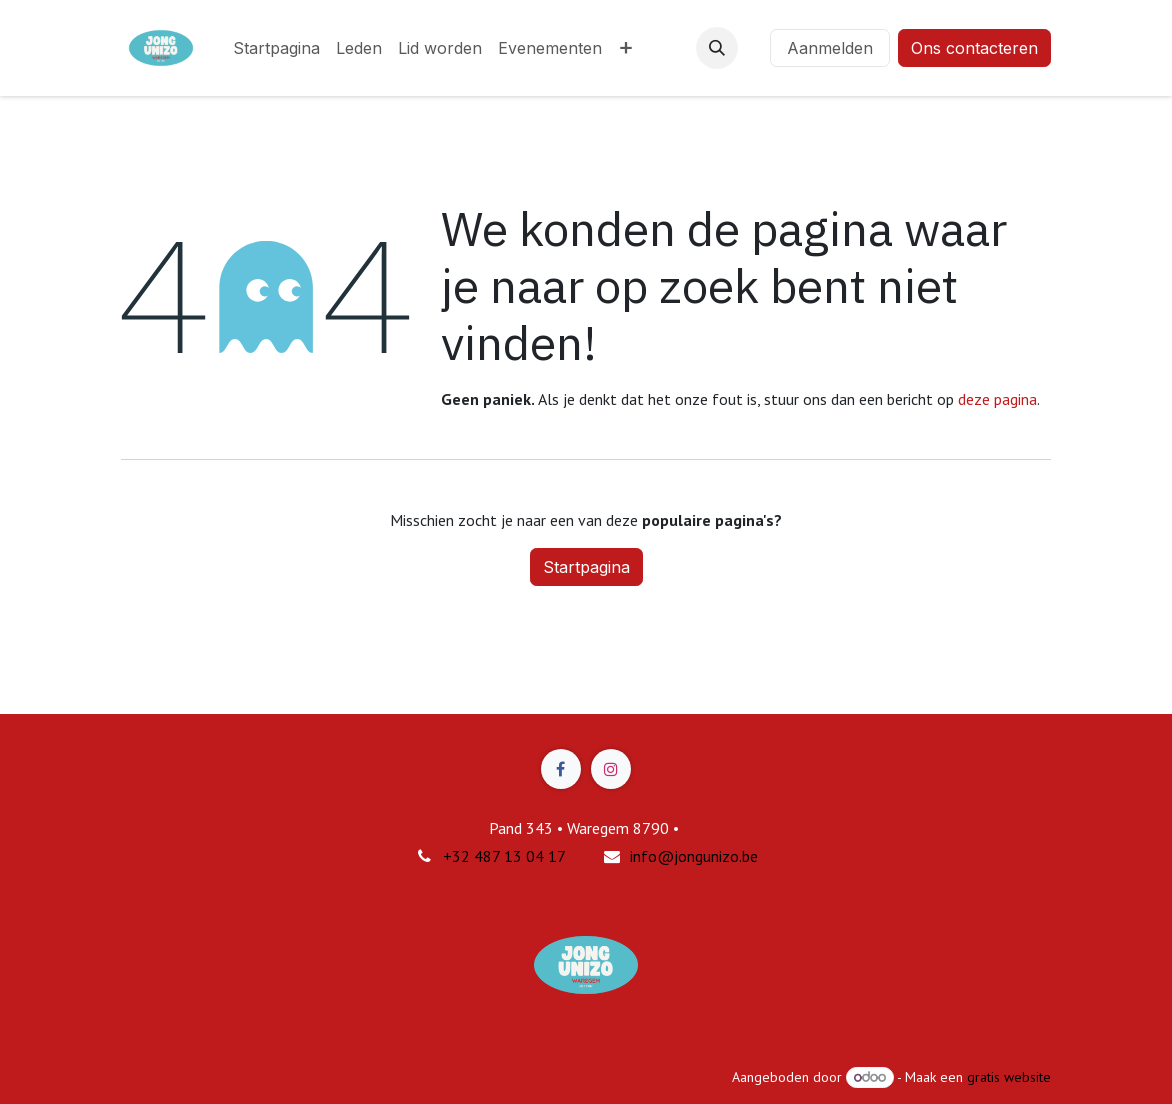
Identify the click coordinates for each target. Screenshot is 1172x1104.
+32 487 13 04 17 (504, 856)
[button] (717, 48)
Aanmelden (830, 48)
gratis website (1009, 1077)
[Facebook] (561, 769)
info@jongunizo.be (694, 856)
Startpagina (586, 567)
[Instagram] (611, 769)
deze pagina (997, 399)
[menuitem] (276, 48)
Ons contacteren (974, 48)
